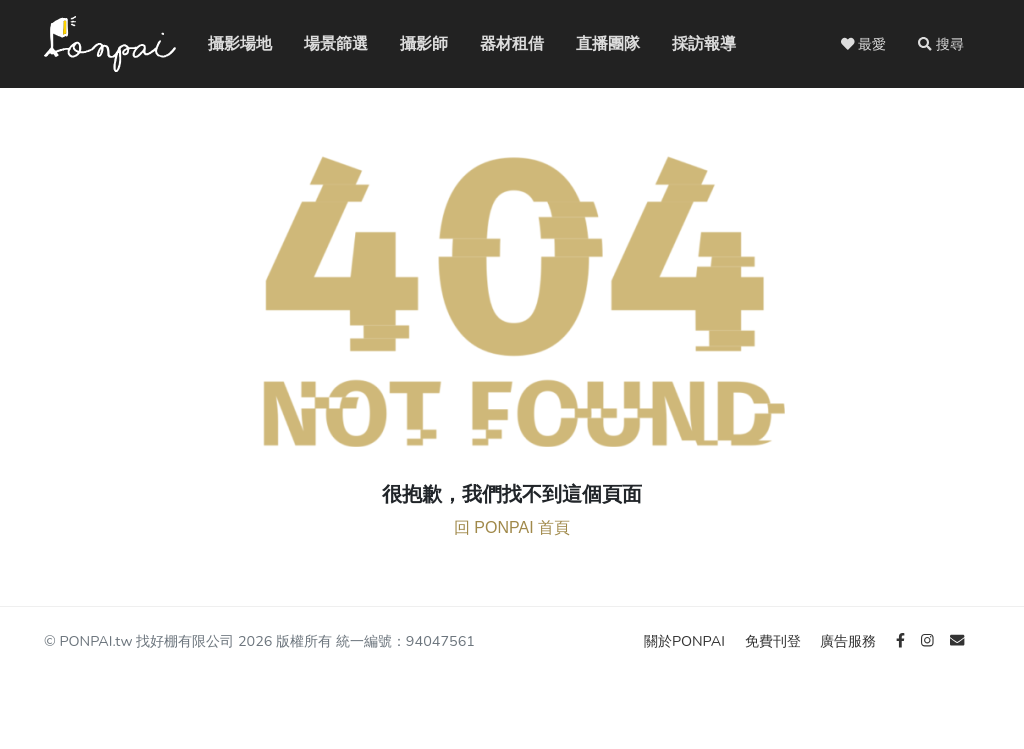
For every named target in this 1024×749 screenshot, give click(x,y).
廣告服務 (850, 641)
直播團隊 (592, 43)
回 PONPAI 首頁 (512, 527)
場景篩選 (320, 43)
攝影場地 (224, 43)
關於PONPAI (686, 641)
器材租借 (496, 43)
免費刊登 (775, 641)
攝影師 (412, 43)
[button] (941, 44)
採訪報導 (688, 43)
